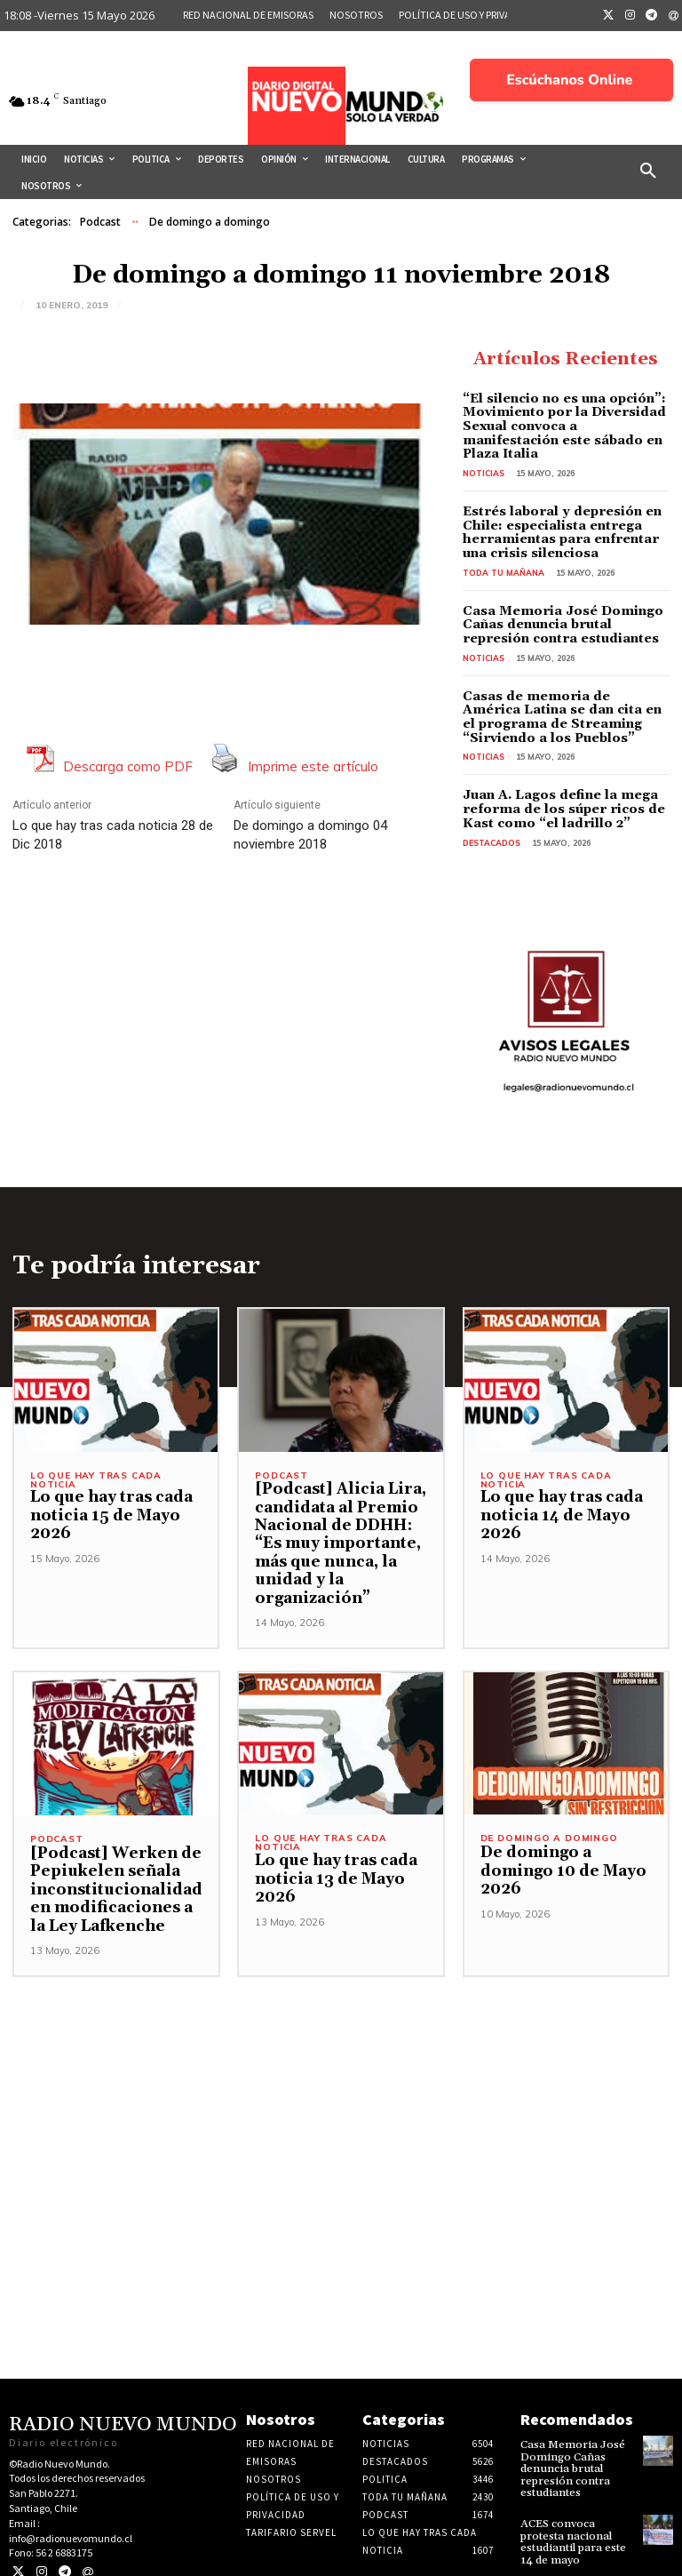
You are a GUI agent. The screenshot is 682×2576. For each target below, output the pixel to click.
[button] (648, 171)
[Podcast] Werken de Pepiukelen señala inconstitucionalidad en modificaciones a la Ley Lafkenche (115, 1870)
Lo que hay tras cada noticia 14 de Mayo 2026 (558, 1497)
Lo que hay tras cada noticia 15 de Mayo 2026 (108, 1497)
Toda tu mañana (503, 557)
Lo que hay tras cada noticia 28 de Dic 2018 (112, 834)
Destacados (491, 824)
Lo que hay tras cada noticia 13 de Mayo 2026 (333, 1860)
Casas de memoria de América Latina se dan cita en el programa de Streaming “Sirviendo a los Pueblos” (558, 700)
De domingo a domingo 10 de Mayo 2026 (559, 1852)
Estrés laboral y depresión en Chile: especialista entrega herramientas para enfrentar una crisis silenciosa (558, 517)
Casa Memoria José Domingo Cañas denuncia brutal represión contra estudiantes (558, 609)
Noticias (483, 458)
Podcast (100, 222)
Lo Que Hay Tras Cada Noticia (96, 1461)
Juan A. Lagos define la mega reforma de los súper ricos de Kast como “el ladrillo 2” (558, 791)
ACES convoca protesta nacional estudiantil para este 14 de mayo (571, 2520)
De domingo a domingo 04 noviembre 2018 (310, 834)
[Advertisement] (341, 2082)
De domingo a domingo (209, 222)
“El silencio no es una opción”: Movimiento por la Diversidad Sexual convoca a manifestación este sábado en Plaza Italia (562, 419)
